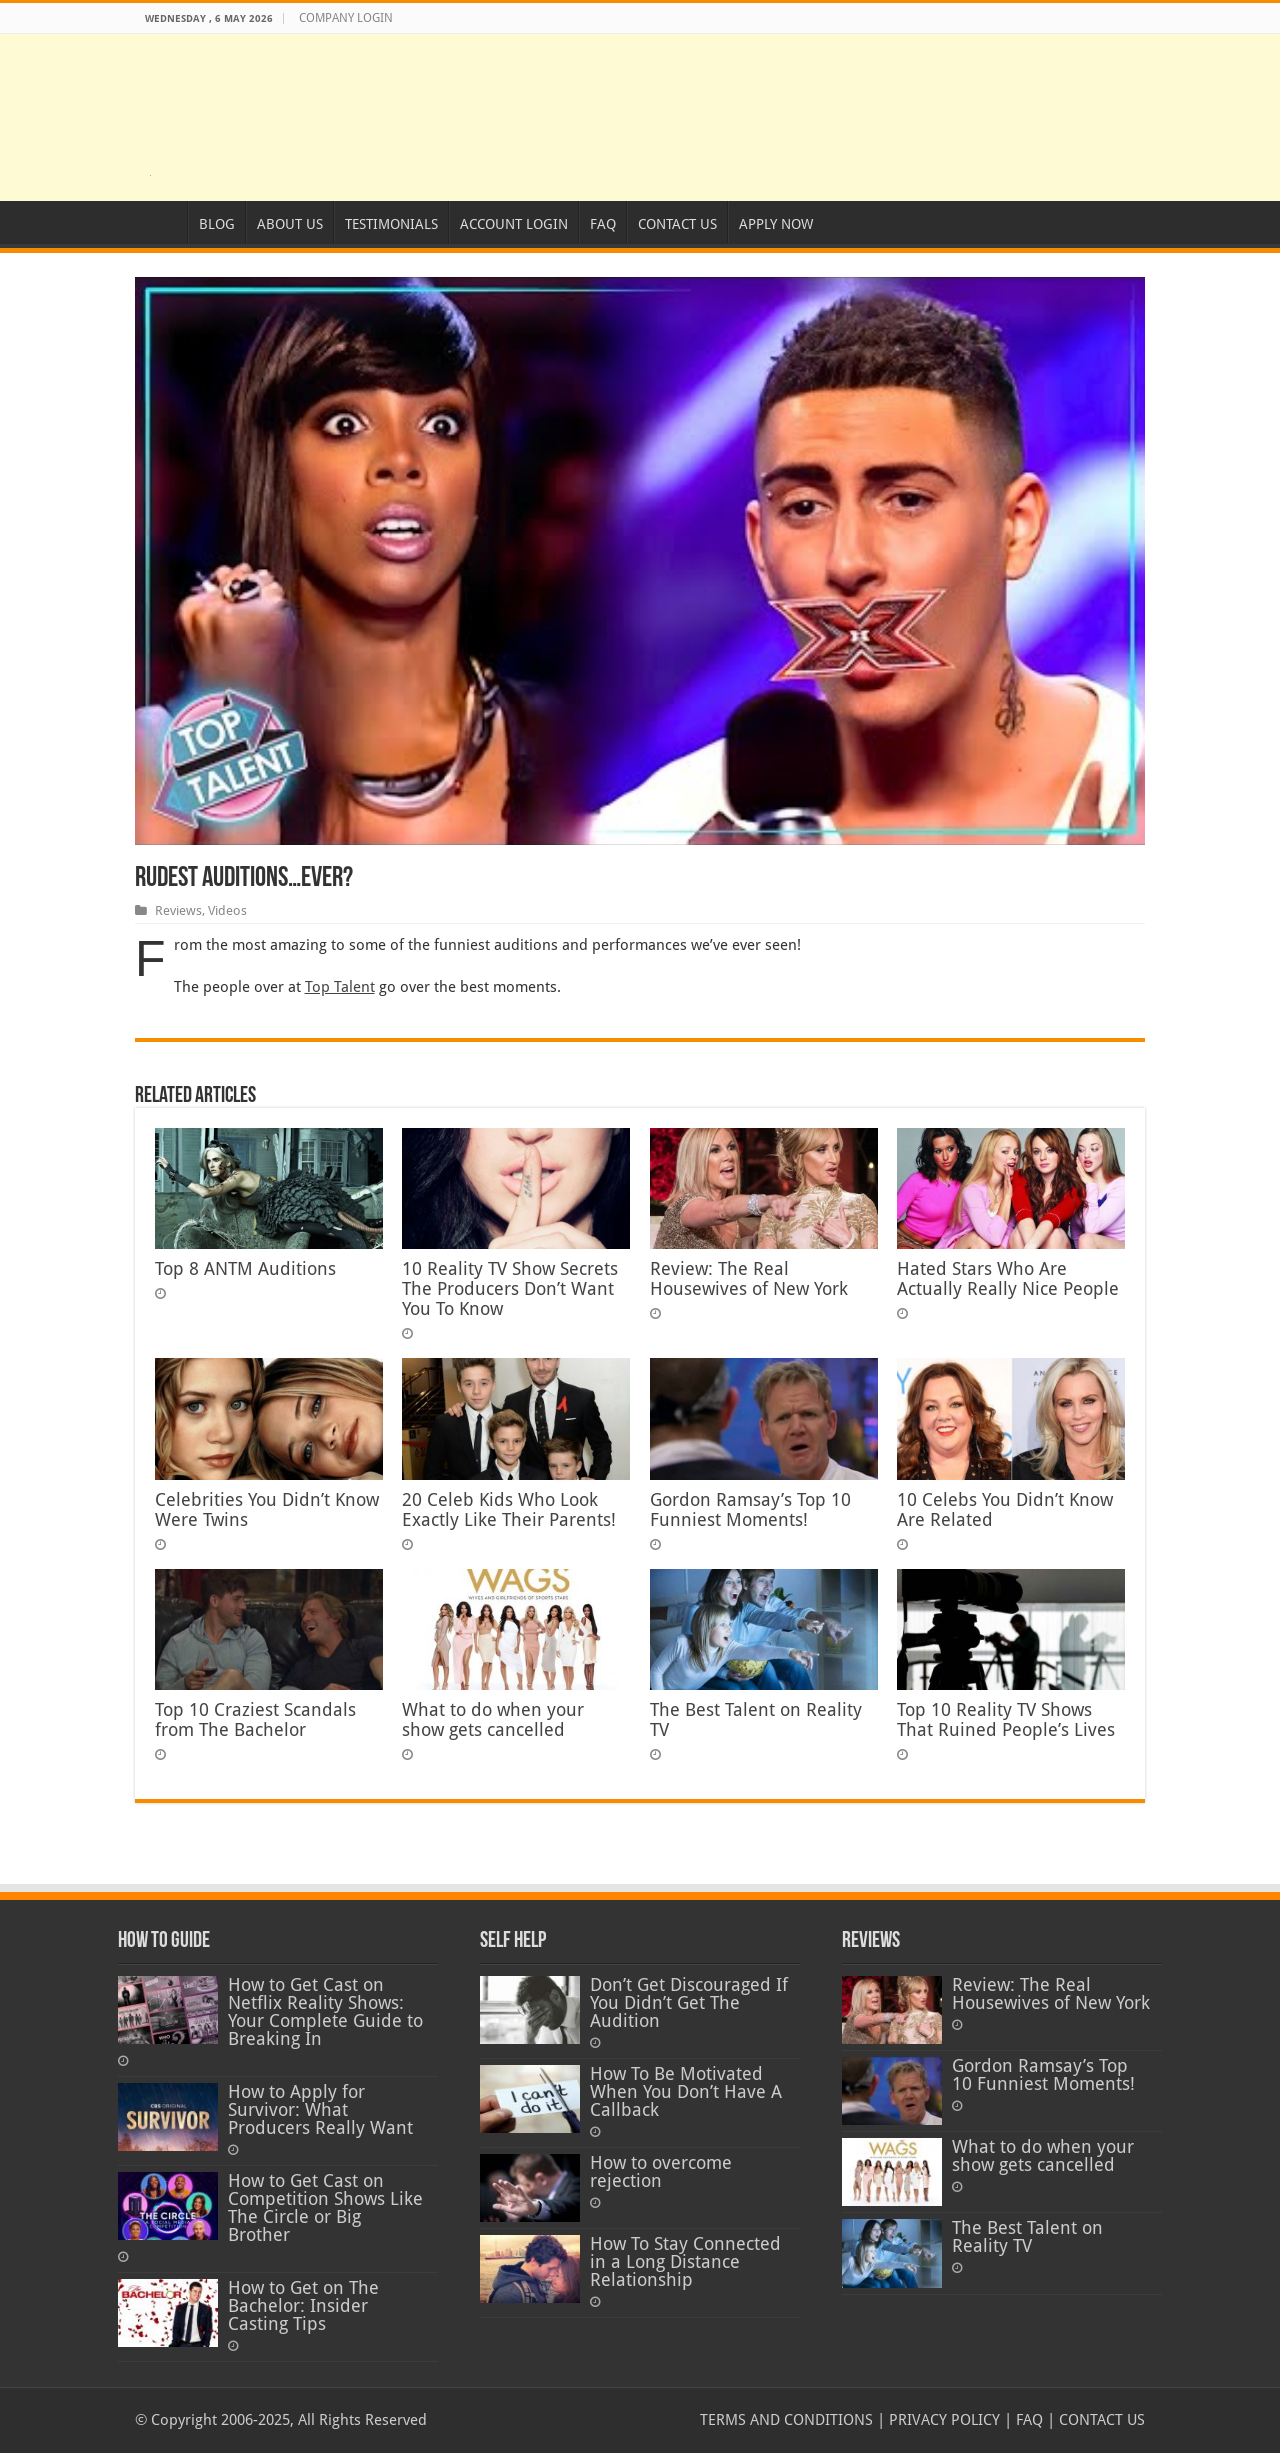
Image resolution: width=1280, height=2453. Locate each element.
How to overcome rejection (661, 2172)
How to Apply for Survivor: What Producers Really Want (320, 2110)
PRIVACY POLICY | (948, 2420)
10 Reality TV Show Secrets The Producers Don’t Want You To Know (510, 1289)
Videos (227, 910)
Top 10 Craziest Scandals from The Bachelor (255, 1720)
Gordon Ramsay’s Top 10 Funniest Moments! (750, 1510)
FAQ (603, 224)
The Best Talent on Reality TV (1027, 2237)
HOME (161, 222)
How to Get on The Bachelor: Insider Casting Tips (303, 2306)
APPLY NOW (776, 224)
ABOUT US (290, 224)
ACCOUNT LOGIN (514, 224)
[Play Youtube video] (640, 561)
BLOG (217, 224)
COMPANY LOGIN (346, 18)
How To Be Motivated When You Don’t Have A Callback (686, 2092)
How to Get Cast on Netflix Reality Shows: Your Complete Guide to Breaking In (325, 2012)
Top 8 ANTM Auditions (245, 1269)
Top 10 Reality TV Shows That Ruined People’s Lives (1006, 1720)
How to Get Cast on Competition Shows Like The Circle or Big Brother (325, 2208)
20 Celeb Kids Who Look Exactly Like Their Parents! (509, 1510)
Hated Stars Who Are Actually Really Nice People (1008, 1279)
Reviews (178, 910)
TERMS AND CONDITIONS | (792, 2420)
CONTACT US (677, 224)
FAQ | (1033, 2420)
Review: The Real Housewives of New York (749, 1279)
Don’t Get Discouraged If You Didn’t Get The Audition (689, 2003)
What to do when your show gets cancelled (493, 1720)
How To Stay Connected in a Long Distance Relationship (685, 2262)
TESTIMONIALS (391, 224)
